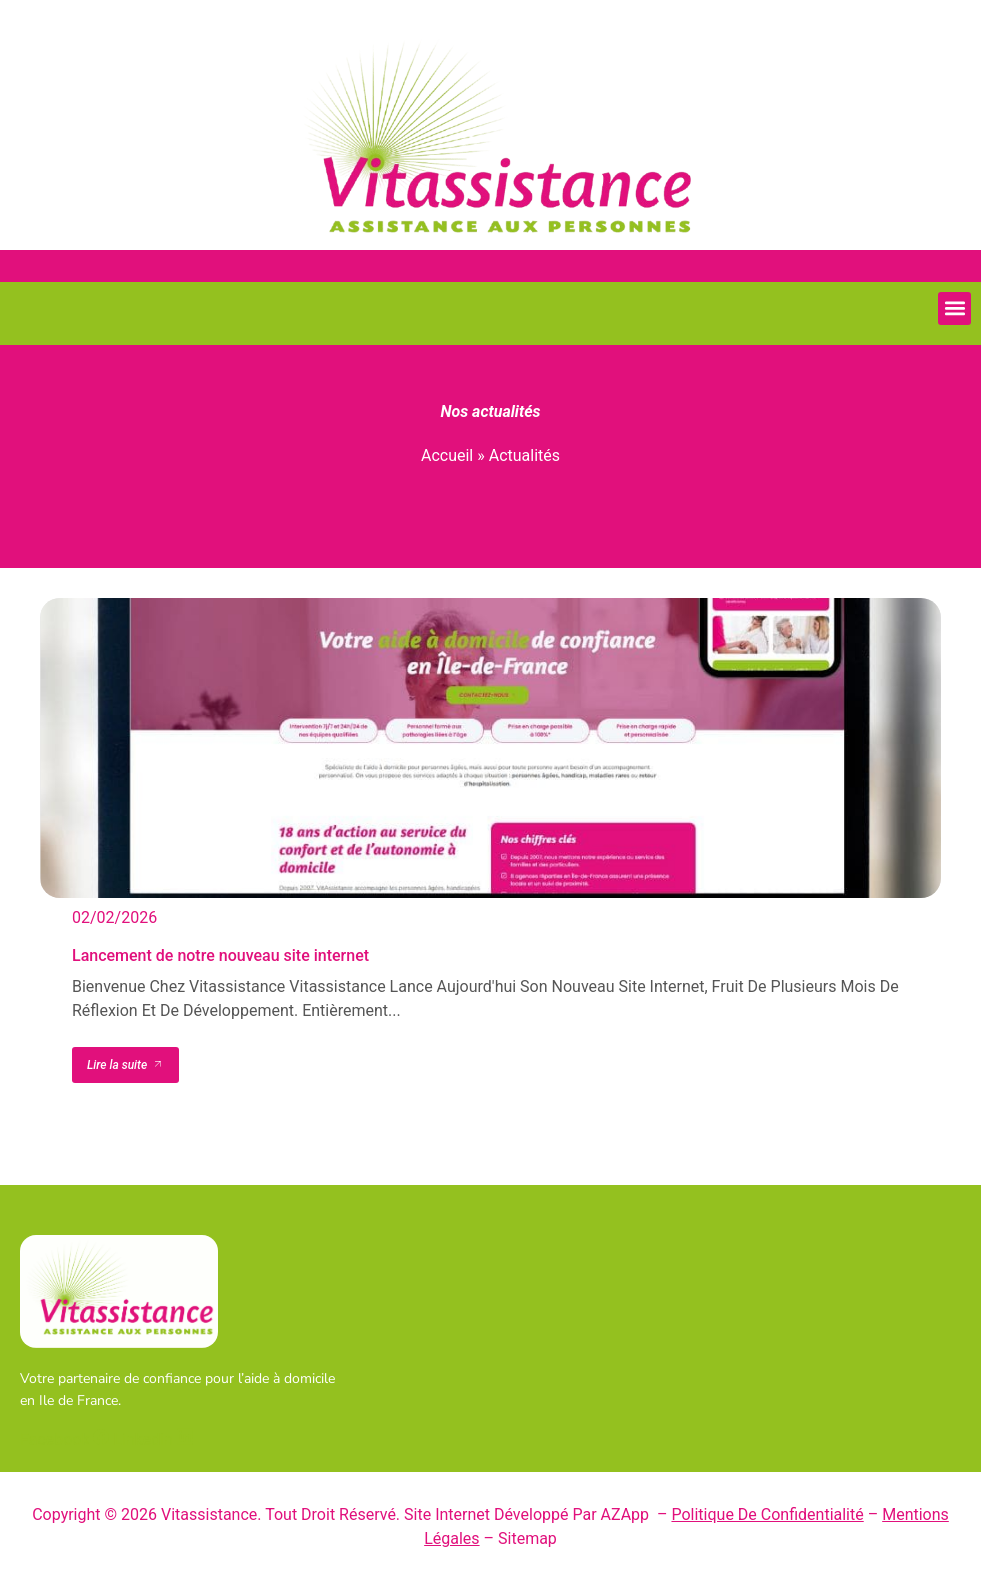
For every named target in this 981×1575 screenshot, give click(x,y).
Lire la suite (125, 1065)
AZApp (627, 1514)
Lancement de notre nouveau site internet (220, 955)
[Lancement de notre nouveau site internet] (490, 748)
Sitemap (527, 1538)
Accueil (447, 455)
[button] (954, 308)
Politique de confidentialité (767, 1514)
